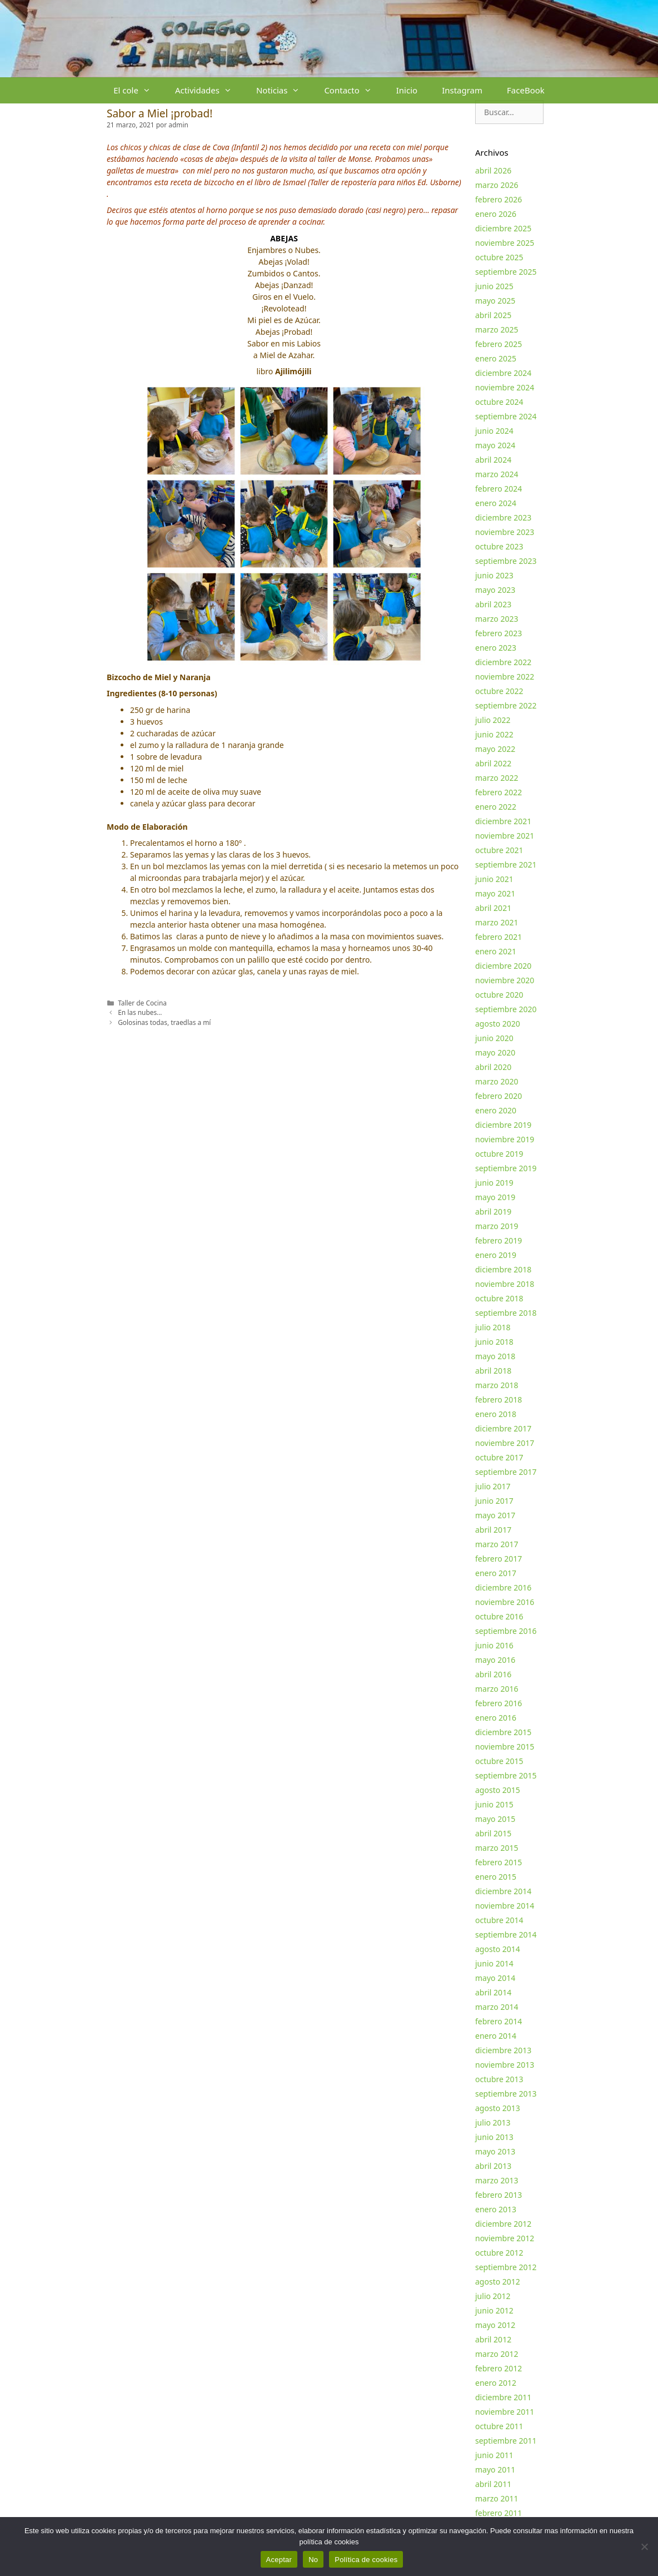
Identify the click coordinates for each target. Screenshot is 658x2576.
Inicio (406, 90)
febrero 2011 (498, 2513)
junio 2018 (494, 1341)
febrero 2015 (498, 1862)
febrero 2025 (498, 344)
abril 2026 (493, 170)
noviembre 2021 (504, 835)
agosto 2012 (497, 2281)
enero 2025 (495, 358)
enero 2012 (495, 2382)
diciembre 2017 (503, 1428)
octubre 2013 (499, 2079)
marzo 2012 (496, 2354)
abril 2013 (493, 2166)
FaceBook (526, 90)
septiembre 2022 (506, 705)
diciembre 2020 (503, 965)
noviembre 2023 (504, 532)
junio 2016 (494, 1645)
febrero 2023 (498, 633)
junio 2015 (494, 1804)
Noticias (284, 90)
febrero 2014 (498, 2021)
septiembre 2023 (506, 561)
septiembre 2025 (506, 271)
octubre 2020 (499, 994)
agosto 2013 (497, 2108)
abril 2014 (493, 1992)
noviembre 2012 (504, 2238)
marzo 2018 (496, 1385)
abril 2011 (493, 2484)
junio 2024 (494, 430)
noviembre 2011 (504, 2411)
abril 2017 (493, 1529)
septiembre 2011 (506, 2440)
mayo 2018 (495, 1356)
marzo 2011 (496, 2498)
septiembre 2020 (506, 1009)
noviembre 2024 (504, 387)
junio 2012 (494, 2310)
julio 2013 (493, 2122)
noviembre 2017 (504, 1443)
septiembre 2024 (506, 416)
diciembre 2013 (503, 2050)
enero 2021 (495, 951)
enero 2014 (495, 2035)
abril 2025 (493, 315)
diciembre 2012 (503, 2223)
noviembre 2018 (504, 1284)
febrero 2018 (498, 1399)
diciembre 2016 (503, 1587)
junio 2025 (494, 286)
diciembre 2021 (503, 821)
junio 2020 (494, 1038)
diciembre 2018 (503, 1269)
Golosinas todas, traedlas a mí (164, 1022)
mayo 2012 (495, 2325)
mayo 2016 (495, 1659)
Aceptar (279, 2559)
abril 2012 (493, 2339)
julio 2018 (493, 1327)
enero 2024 (495, 503)
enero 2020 (495, 1110)
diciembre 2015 (503, 1732)
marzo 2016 (496, 1688)
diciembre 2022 (503, 662)
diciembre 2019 (503, 1124)
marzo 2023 (496, 618)
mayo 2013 (495, 2151)
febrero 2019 (498, 1240)
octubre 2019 (499, 1153)
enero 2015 (495, 1876)
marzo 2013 (496, 2180)
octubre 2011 (499, 2426)
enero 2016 (495, 1717)
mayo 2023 (495, 589)
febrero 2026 (498, 199)
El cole (138, 90)
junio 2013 (494, 2137)
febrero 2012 (498, 2368)
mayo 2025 (495, 300)
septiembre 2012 (506, 2267)
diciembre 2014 (503, 1891)
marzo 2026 (496, 185)
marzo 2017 (496, 1544)
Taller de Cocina (142, 1002)
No (313, 2559)
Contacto (353, 90)
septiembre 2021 (506, 864)
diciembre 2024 (503, 373)
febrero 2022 (498, 792)
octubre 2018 (499, 1298)
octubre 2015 (499, 1761)
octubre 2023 (499, 546)
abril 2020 (493, 1067)
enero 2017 (495, 1573)
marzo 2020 (496, 1081)
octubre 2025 (499, 257)
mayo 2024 (495, 445)
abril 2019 (493, 1211)
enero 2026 (495, 214)
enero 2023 (495, 647)
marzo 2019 (496, 1226)
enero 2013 (495, 2209)
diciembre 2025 (503, 228)
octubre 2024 (499, 402)
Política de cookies (366, 2559)
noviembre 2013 (504, 2064)
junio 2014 (494, 1963)
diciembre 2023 (503, 517)
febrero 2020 (498, 1096)
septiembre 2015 (506, 1775)
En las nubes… (140, 1012)
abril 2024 (493, 459)
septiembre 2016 (506, 1631)
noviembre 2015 (504, 1746)
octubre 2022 (499, 691)
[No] (644, 2546)
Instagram (462, 90)
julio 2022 (493, 720)
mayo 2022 (495, 749)
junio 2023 (494, 575)
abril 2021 (493, 908)
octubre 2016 (499, 1616)
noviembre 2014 (504, 1905)
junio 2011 (494, 2455)
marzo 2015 (496, 1847)
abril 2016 (493, 1674)
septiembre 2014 (506, 1934)
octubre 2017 (499, 1457)
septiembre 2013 (506, 2093)
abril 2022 (493, 763)
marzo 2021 (496, 922)
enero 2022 (495, 806)
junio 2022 (494, 734)
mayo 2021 (495, 893)
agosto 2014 (497, 1949)
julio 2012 (493, 2296)
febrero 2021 (498, 937)
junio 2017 (494, 1500)
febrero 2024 (498, 488)
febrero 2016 (498, 1703)
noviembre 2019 (504, 1139)
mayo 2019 (495, 1197)
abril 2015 (493, 1833)
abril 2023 (493, 604)
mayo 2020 (495, 1052)
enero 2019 (495, 1255)
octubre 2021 (499, 850)
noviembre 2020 (504, 980)
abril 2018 (493, 1370)
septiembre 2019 (506, 1168)
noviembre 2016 (504, 1602)
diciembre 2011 (503, 2397)
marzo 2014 (496, 2007)
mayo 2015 (495, 1819)
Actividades (209, 90)
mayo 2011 (495, 2469)
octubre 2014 (499, 1920)
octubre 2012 (499, 2252)
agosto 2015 (497, 1790)
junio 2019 (494, 1182)
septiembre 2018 (506, 1312)
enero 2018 (495, 1414)
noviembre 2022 (504, 676)
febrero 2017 (498, 1558)
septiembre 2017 (506, 1472)
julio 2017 (493, 1486)
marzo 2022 (496, 777)
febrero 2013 (498, 2194)
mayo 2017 (495, 1515)
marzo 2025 (496, 329)
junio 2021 (494, 879)
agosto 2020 (497, 1023)
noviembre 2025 (504, 242)
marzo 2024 (496, 474)
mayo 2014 (495, 1978)
